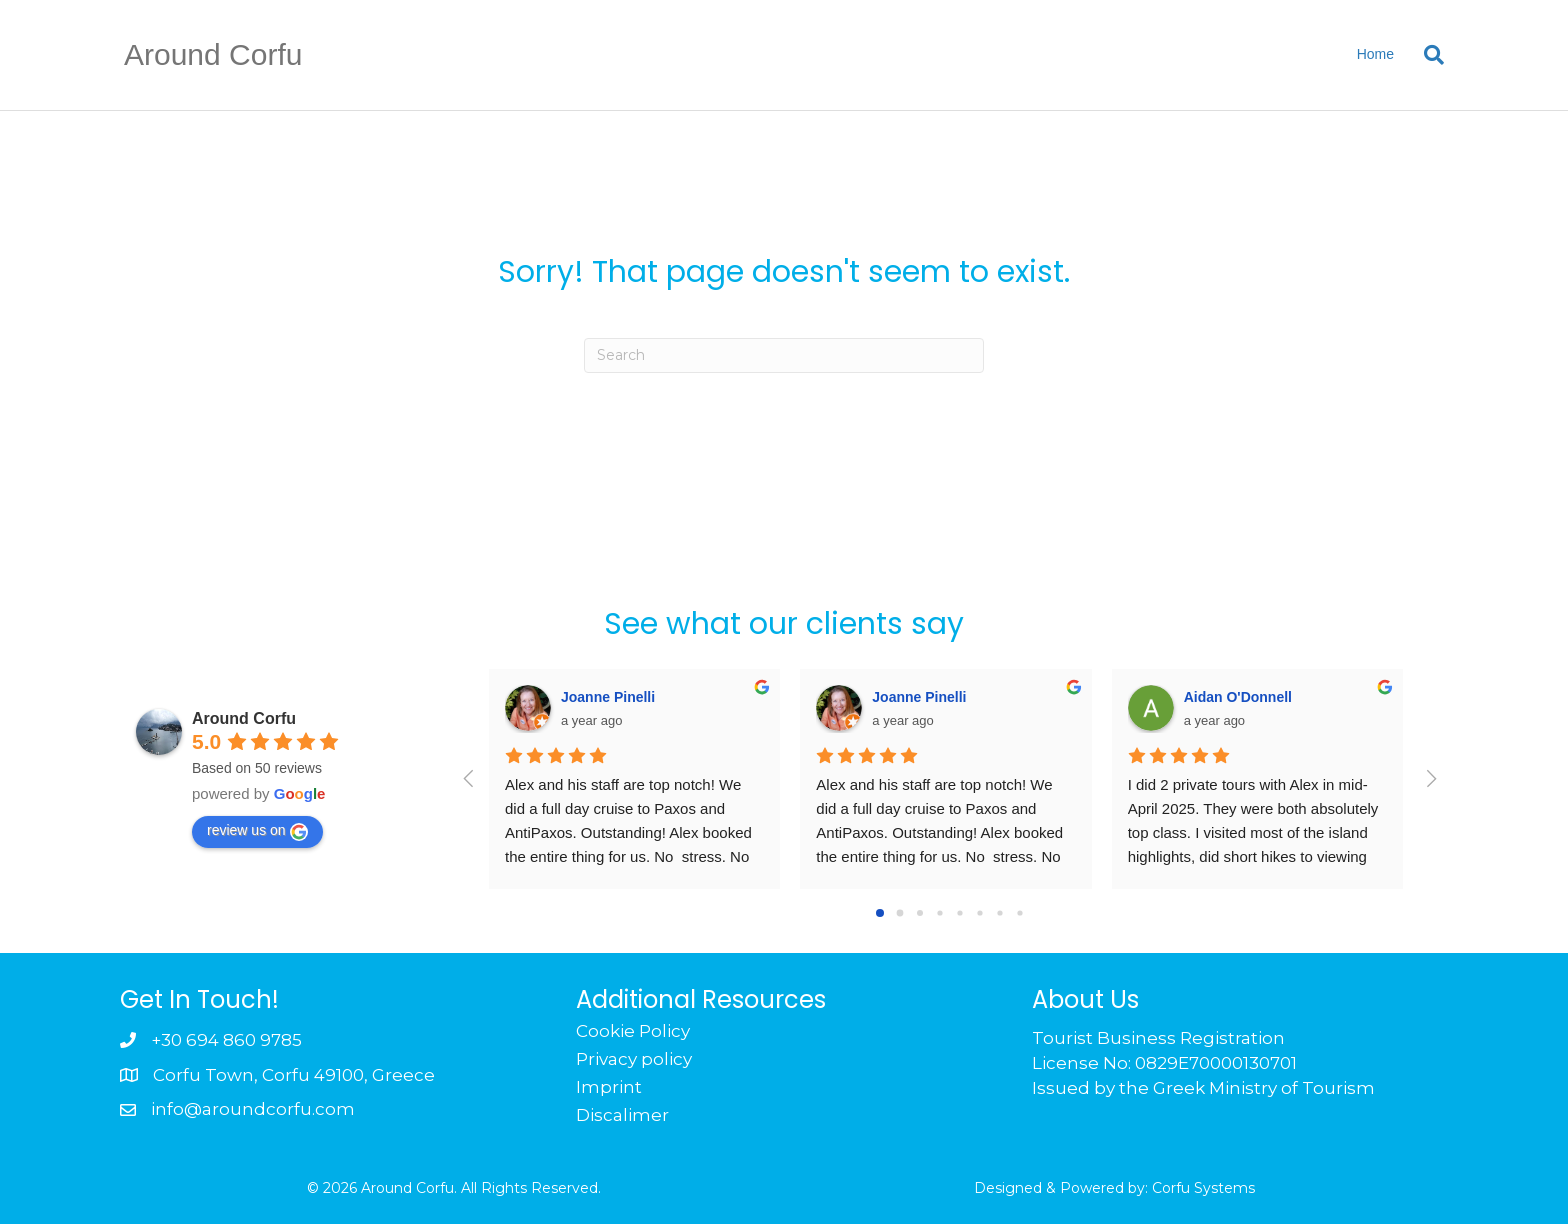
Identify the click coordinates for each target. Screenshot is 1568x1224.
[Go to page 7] (1019, 912)
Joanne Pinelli (608, 697)
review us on (257, 831)
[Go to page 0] (880, 913)
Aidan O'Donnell (1238, 697)
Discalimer (622, 1115)
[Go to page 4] (959, 912)
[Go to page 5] (979, 912)
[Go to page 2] (920, 913)
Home (1375, 54)
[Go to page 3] (939, 912)
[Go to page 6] (999, 912)
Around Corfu (244, 718)
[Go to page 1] (900, 912)
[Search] (1426, 55)
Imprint (609, 1087)
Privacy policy (634, 1059)
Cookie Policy (633, 1031)
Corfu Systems (1203, 1188)
